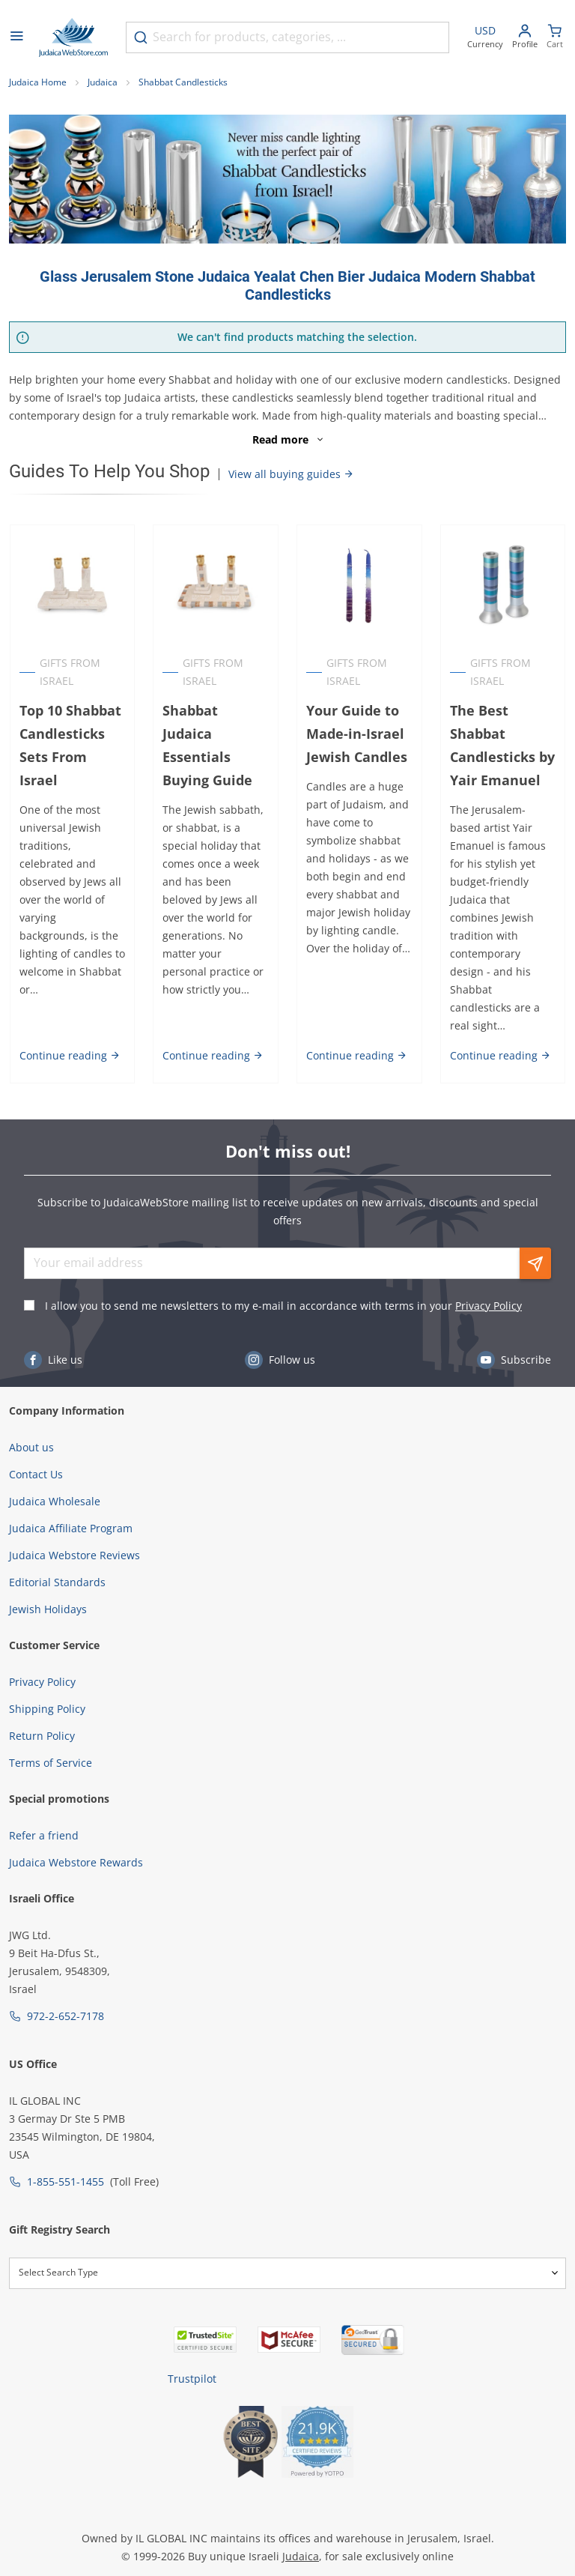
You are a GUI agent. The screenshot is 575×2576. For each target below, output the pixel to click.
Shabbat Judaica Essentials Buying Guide (207, 745)
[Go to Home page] (73, 37)
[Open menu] (16, 37)
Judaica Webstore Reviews (74, 1519)
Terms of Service (50, 1727)
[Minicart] (555, 38)
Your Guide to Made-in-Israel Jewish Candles (356, 733)
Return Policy (42, 1700)
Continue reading (69, 1019)
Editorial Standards (57, 1546)
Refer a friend (44, 1799)
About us (31, 1411)
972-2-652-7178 (65, 1980)
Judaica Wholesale (54, 1465)
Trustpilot (192, 2342)
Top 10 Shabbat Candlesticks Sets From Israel (70, 745)
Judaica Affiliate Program (71, 1492)
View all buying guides (291, 474)
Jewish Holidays (48, 1573)
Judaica (103, 82)
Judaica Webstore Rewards (76, 1826)
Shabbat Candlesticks (183, 82)
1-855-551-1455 (65, 2145)
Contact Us (36, 1438)
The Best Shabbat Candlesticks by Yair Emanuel (502, 745)
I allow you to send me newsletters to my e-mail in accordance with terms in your (283, 1270)
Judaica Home (38, 82)
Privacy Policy (488, 1270)
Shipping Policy (47, 1673)
